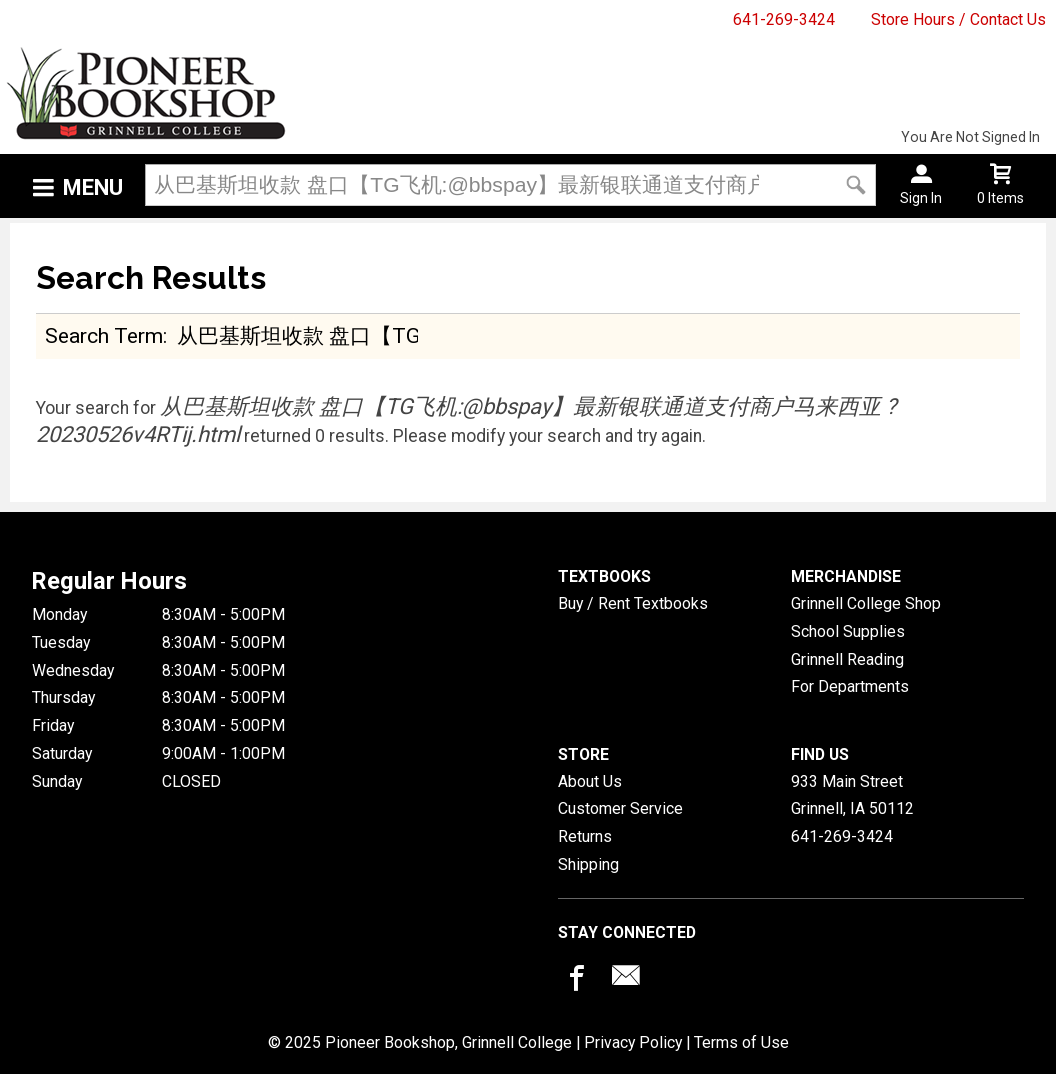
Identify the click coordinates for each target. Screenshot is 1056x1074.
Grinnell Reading (847, 659)
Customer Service (620, 808)
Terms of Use (741, 1042)
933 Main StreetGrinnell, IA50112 (852, 795)
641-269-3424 (784, 19)
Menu (93, 187)
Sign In (921, 198)
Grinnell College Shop (866, 603)
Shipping (588, 864)
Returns (585, 836)
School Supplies (848, 631)
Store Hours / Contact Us (958, 19)
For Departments (850, 686)
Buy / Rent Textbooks (633, 603)
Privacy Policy (633, 1042)
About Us (590, 781)
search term (104, 335)
